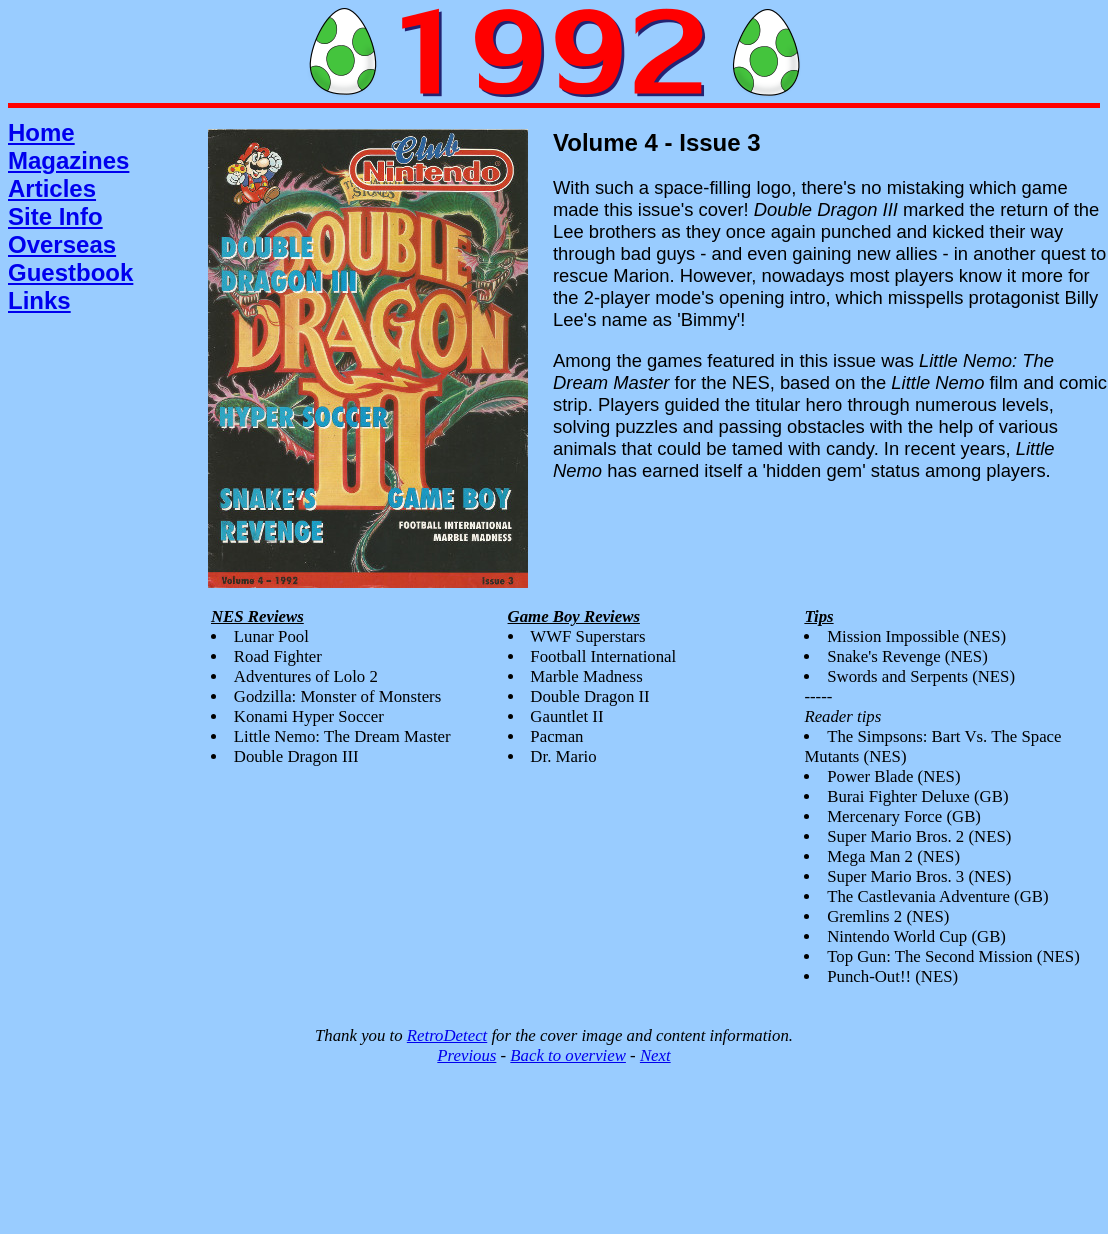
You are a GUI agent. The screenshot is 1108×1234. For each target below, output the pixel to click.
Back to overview (568, 1055)
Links (39, 300)
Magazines (68, 160)
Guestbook (70, 272)
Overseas (62, 244)
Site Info (55, 216)
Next (655, 1055)
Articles (52, 188)
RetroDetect (447, 1035)
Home (41, 132)
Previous (466, 1055)
